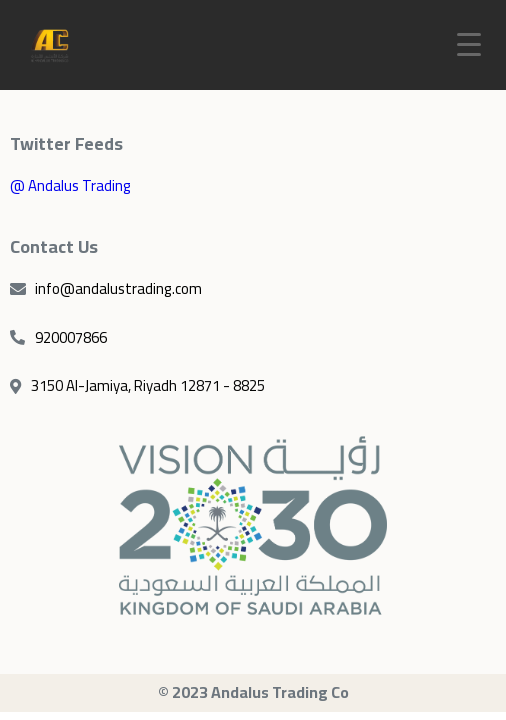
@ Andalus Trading (70, 185)
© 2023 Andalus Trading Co (253, 692)
